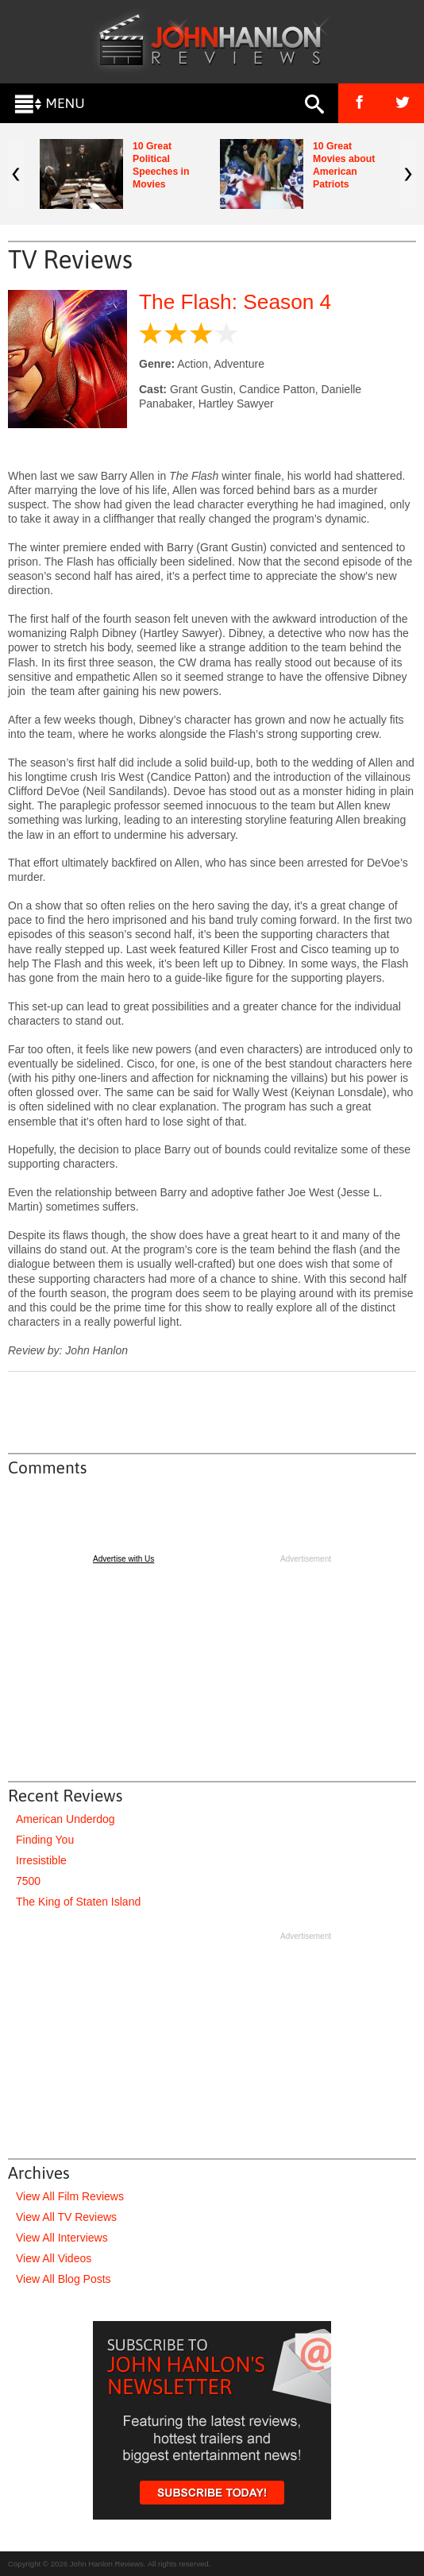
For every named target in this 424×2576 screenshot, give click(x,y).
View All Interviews (62, 2237)
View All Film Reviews (70, 2196)
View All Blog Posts (63, 2279)
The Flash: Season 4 (235, 302)
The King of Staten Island (78, 1901)
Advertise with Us (123, 1558)
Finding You (45, 1839)
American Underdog (65, 1819)
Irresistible (41, 1860)
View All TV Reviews (66, 2217)
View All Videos (53, 2258)
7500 (28, 1881)
